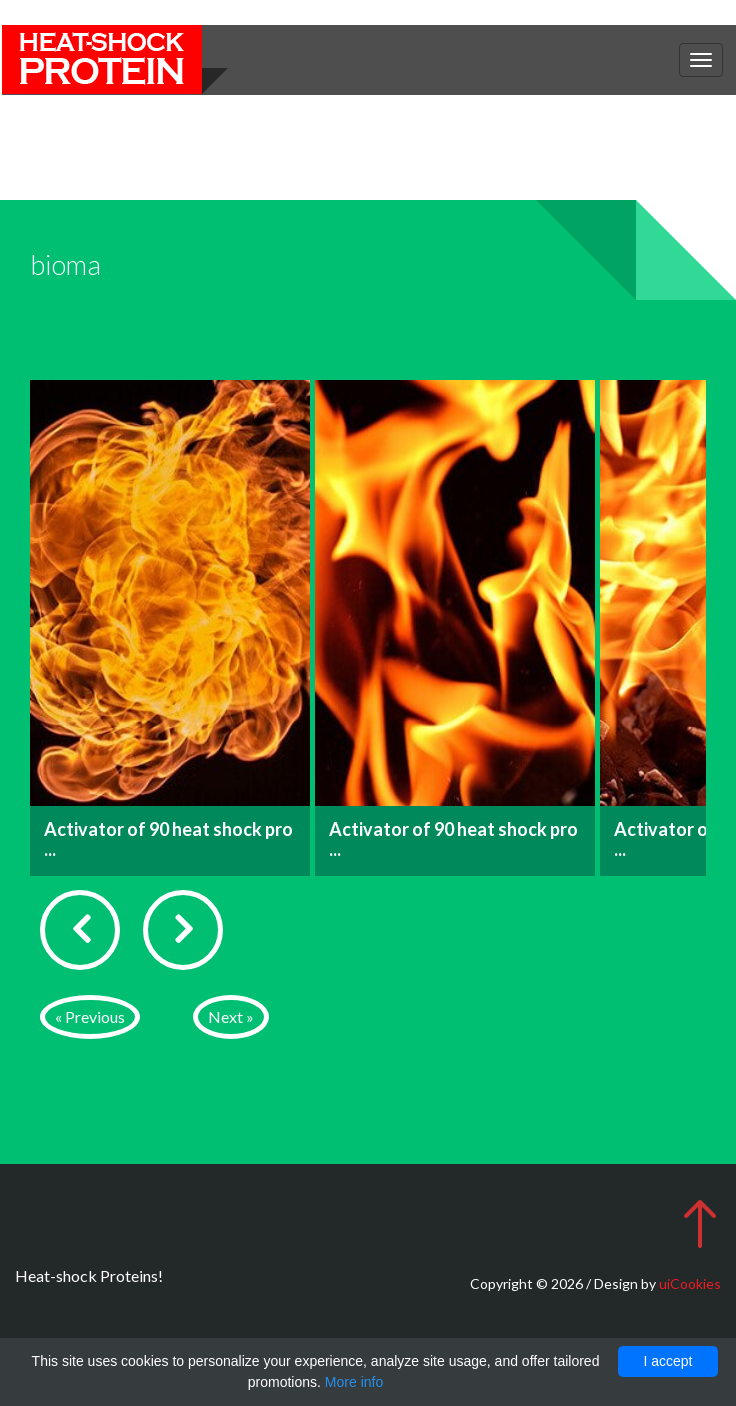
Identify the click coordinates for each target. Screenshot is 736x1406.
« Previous (90, 1016)
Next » (231, 1016)
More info (354, 1382)
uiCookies (690, 1283)
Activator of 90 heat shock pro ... (168, 839)
